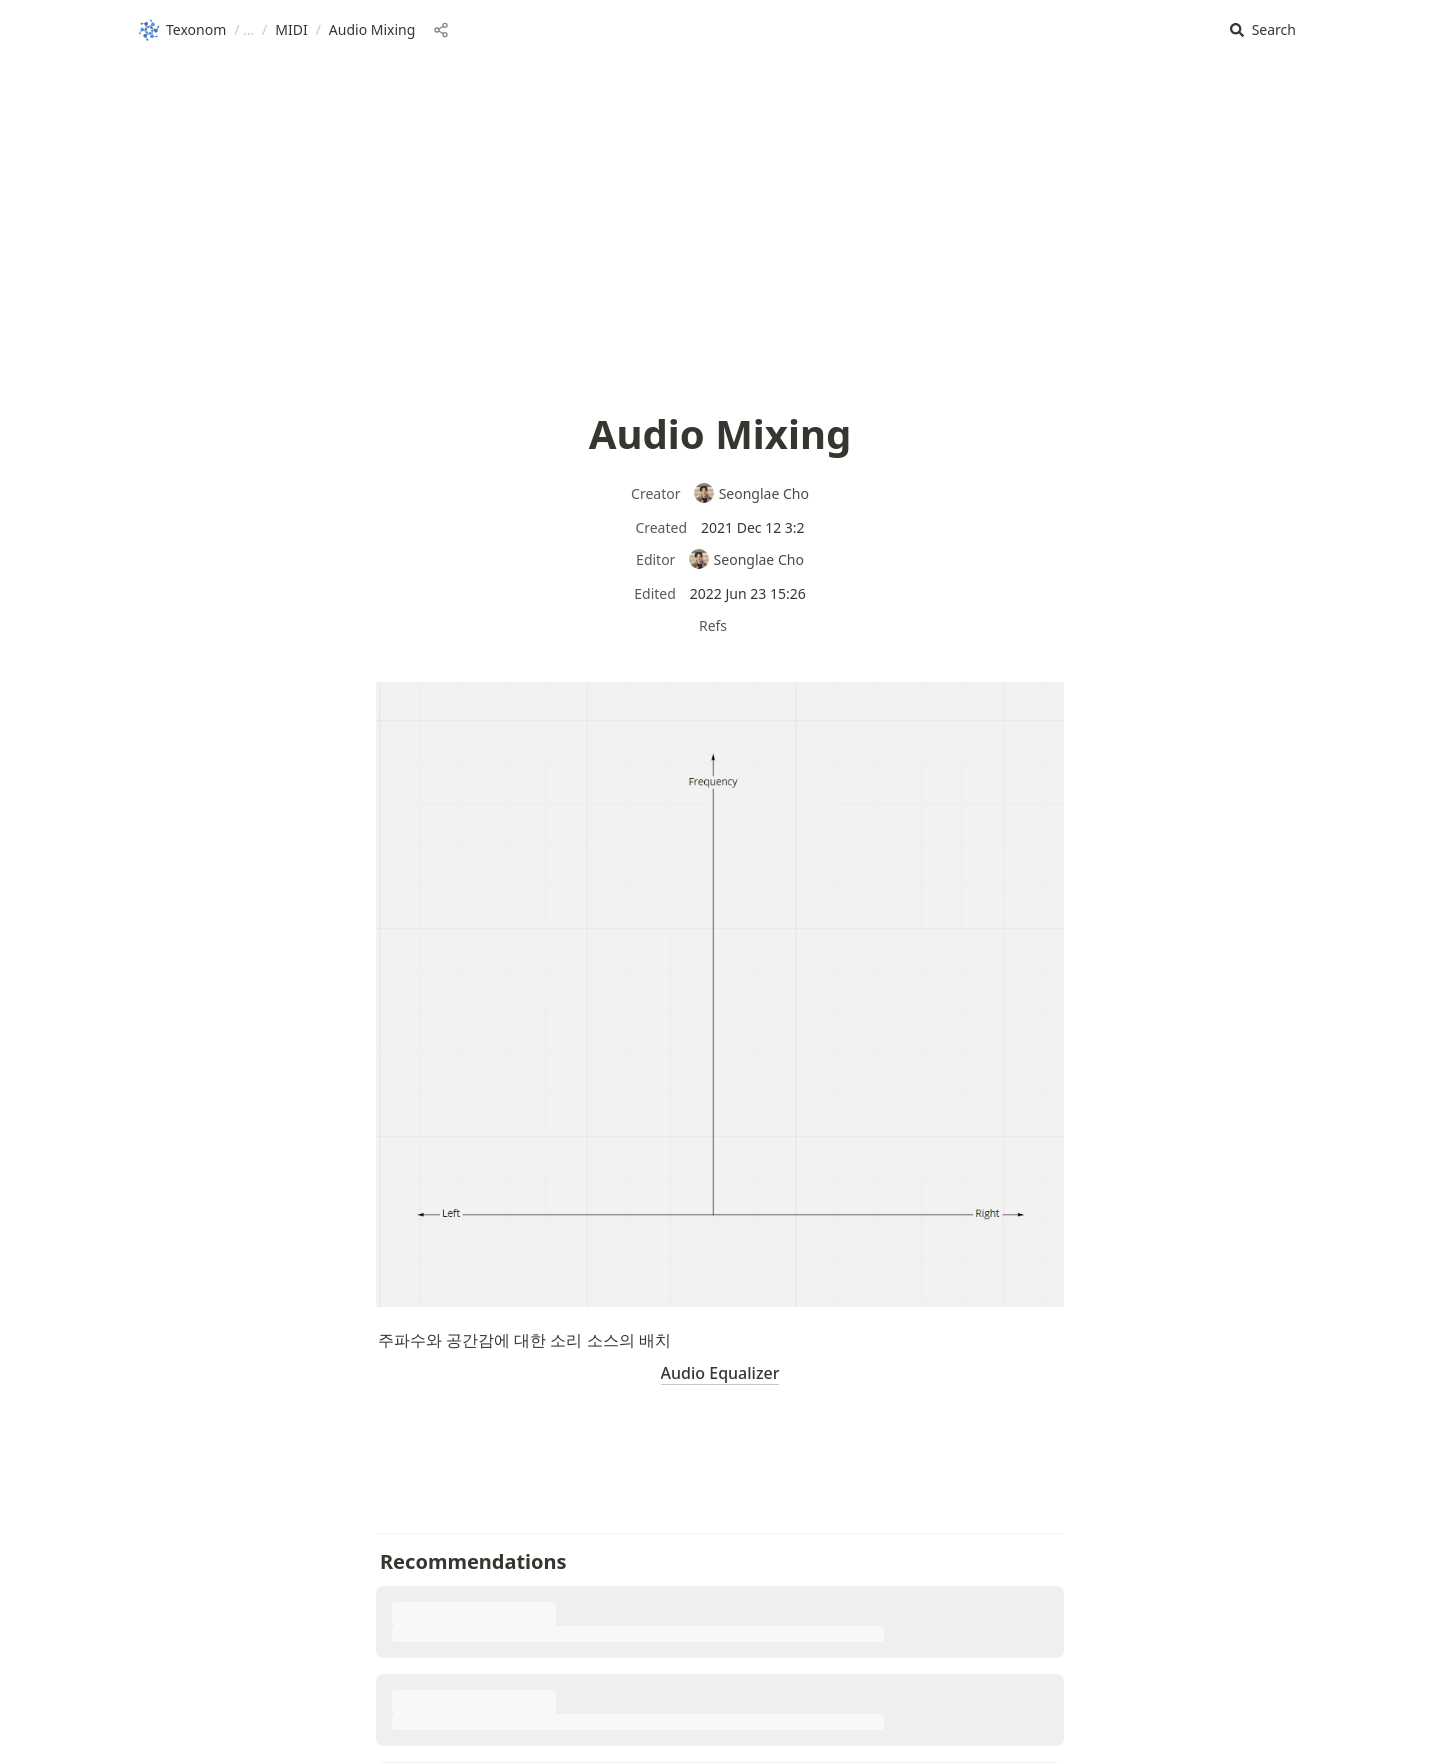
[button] (1263, 30)
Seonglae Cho (751, 493)
